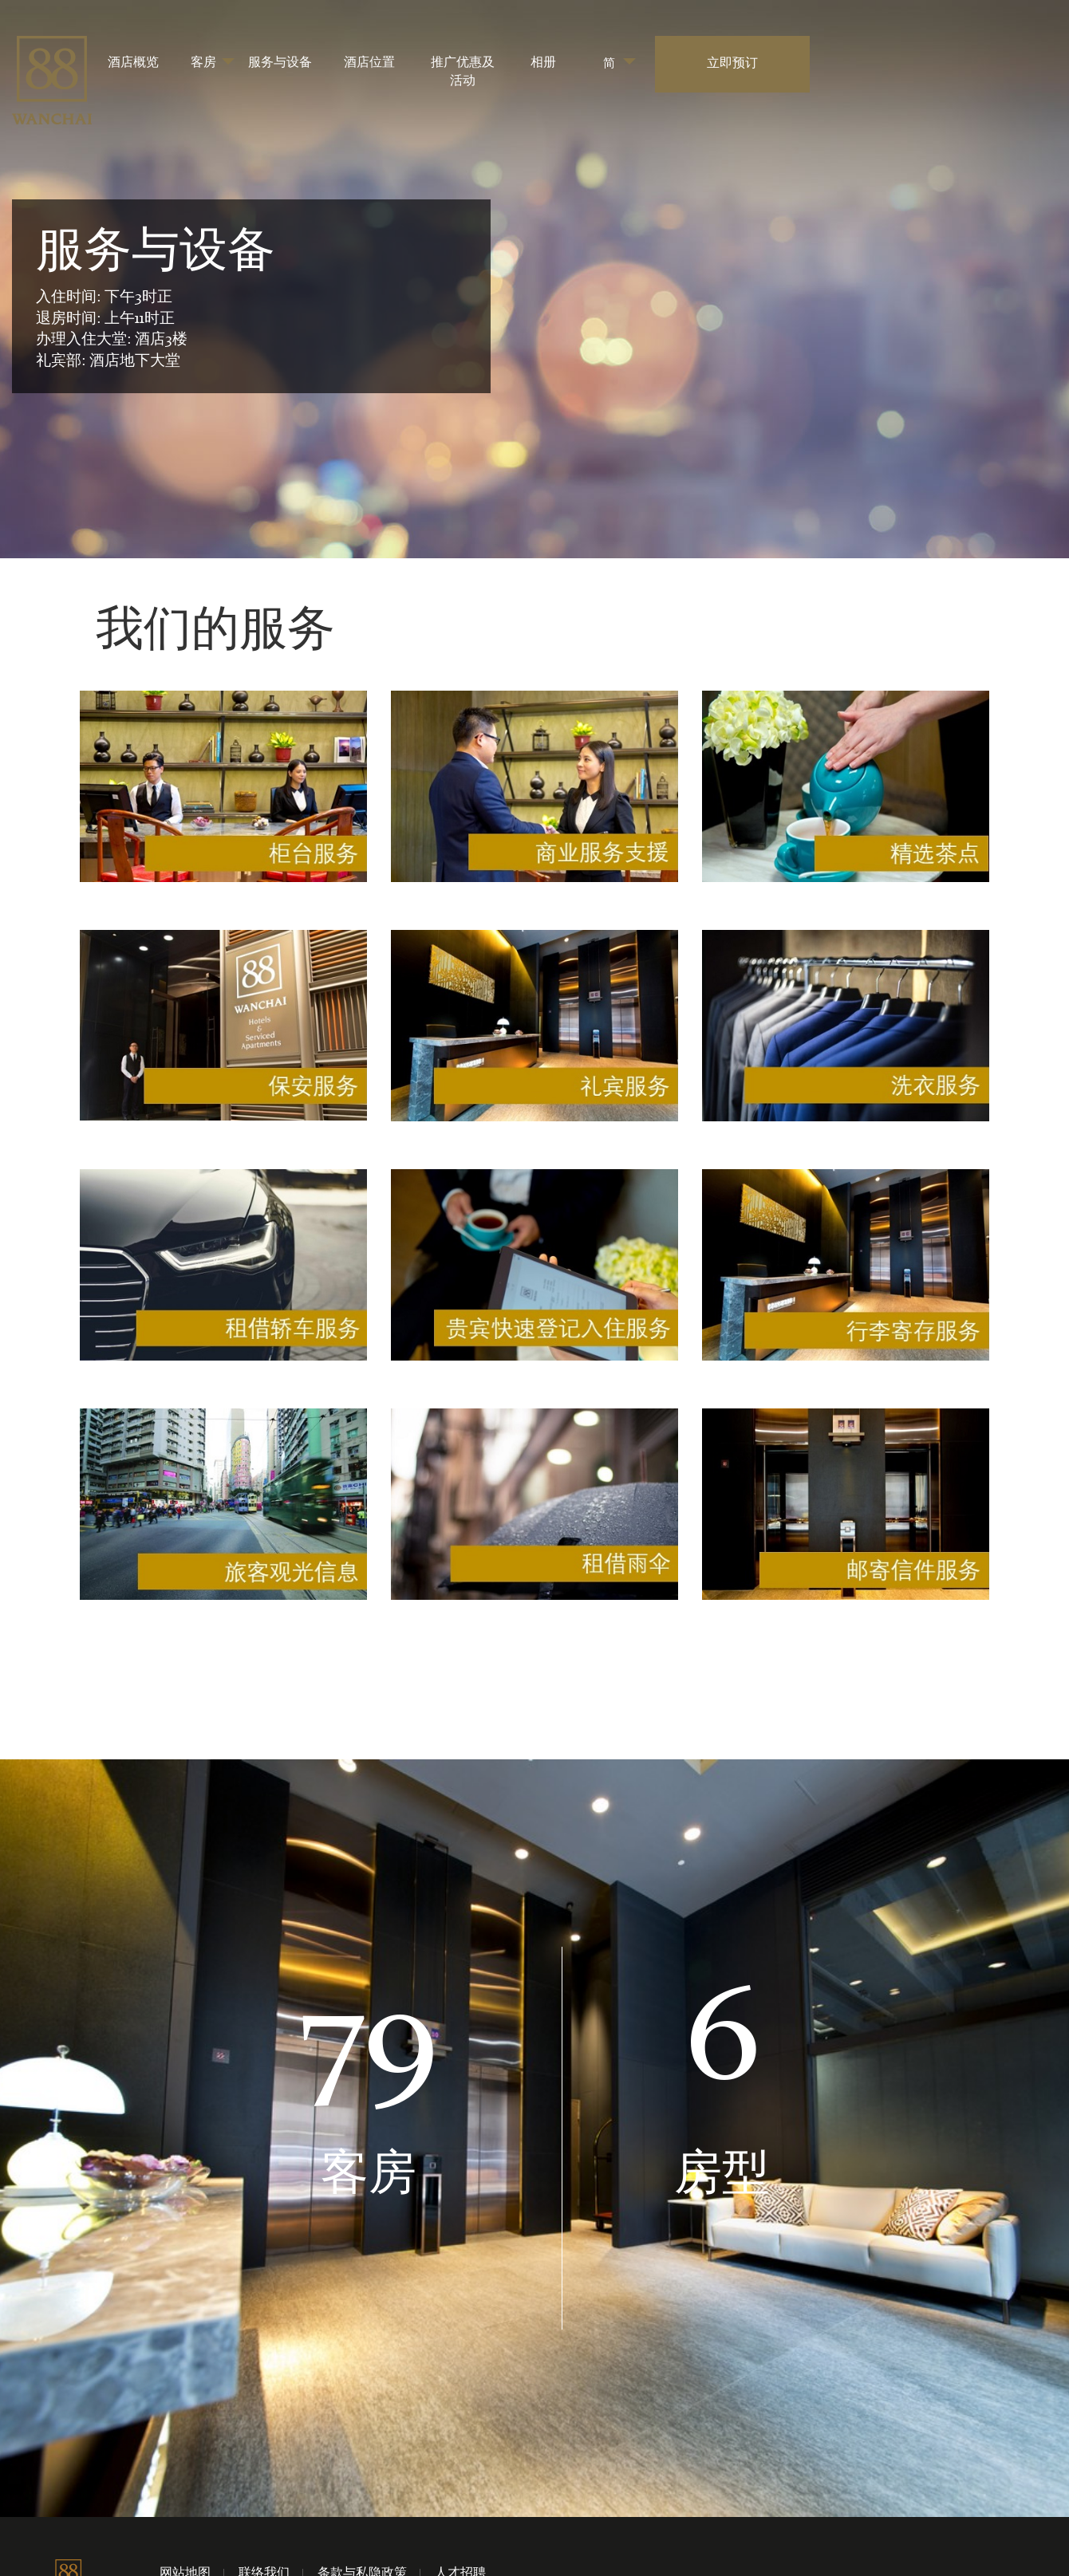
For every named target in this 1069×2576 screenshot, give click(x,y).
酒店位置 (369, 63)
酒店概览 (133, 63)
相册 (543, 63)
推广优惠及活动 (463, 72)
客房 (203, 63)
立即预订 (732, 63)
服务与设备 (280, 63)
